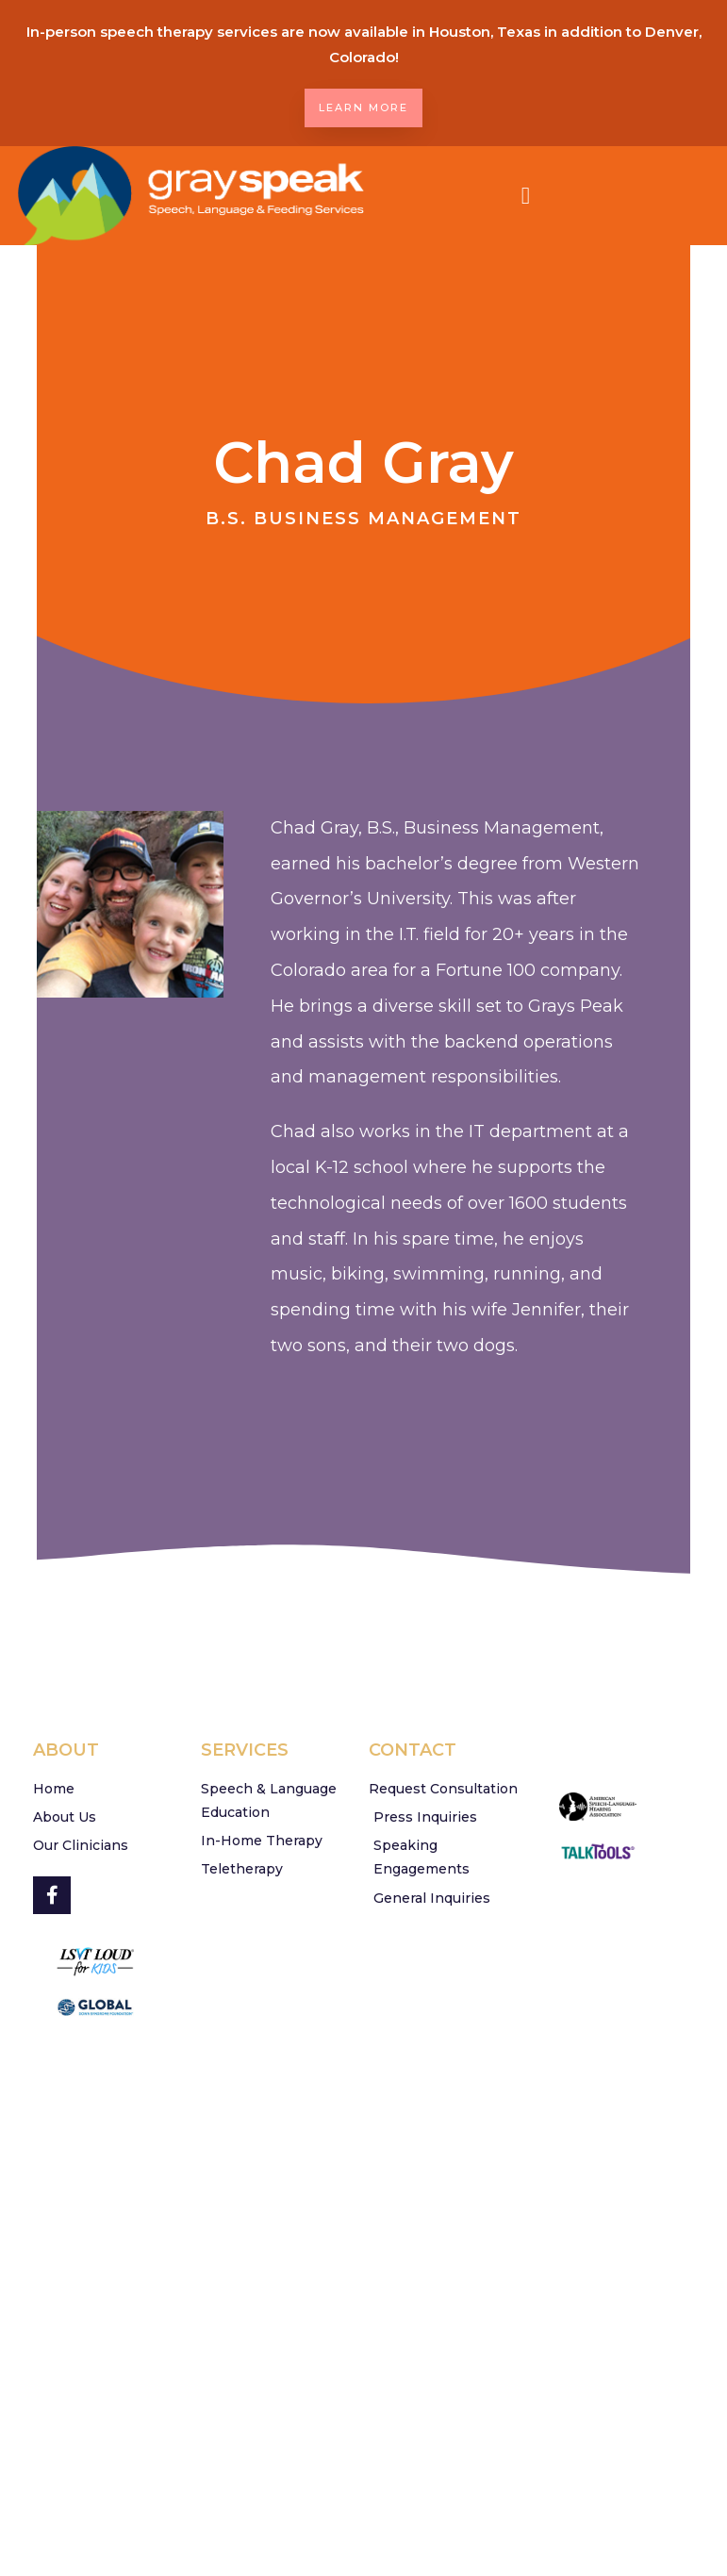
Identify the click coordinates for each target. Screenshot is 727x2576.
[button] (526, 196)
